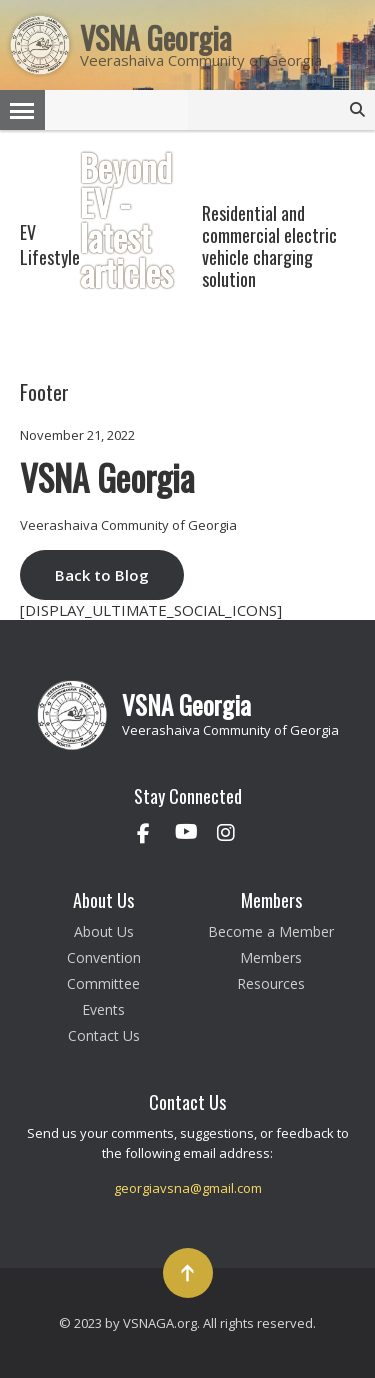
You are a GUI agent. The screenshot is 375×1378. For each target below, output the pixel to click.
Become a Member (271, 931)
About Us (104, 931)
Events (103, 1009)
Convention (104, 957)
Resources (271, 983)
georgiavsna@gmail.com (188, 1188)
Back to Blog (102, 575)
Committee (103, 983)
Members (271, 957)
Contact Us (104, 1035)
